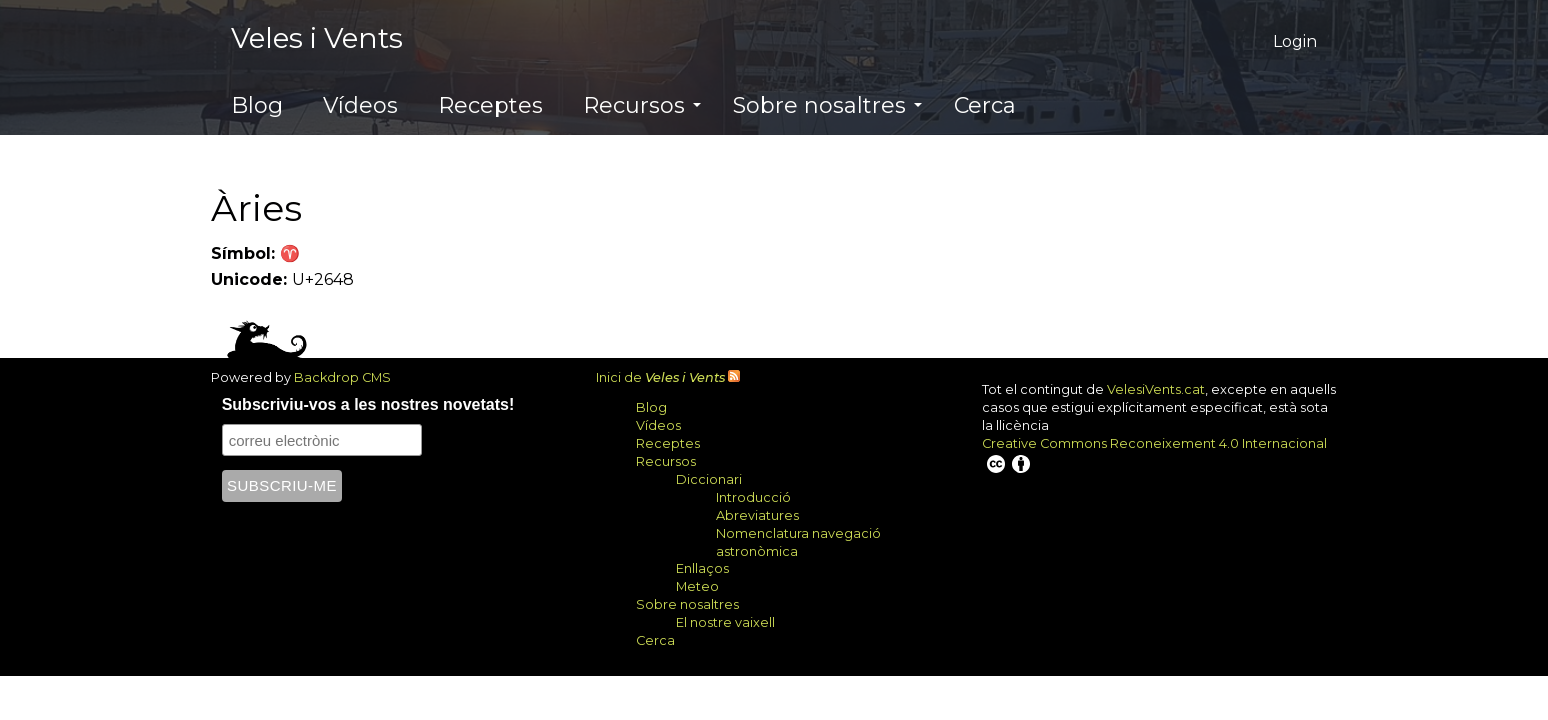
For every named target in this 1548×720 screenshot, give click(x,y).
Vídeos (360, 105)
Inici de (660, 377)
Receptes (490, 105)
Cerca (985, 105)
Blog (257, 105)
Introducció (753, 497)
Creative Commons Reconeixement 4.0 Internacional (1154, 455)
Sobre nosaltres (827, 105)
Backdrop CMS (350, 377)
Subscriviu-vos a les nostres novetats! (368, 404)
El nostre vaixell (725, 622)
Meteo (697, 586)
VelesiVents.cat (1156, 389)
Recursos (642, 105)
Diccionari (709, 479)
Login (1295, 41)
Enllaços (702, 568)
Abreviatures (757, 515)
